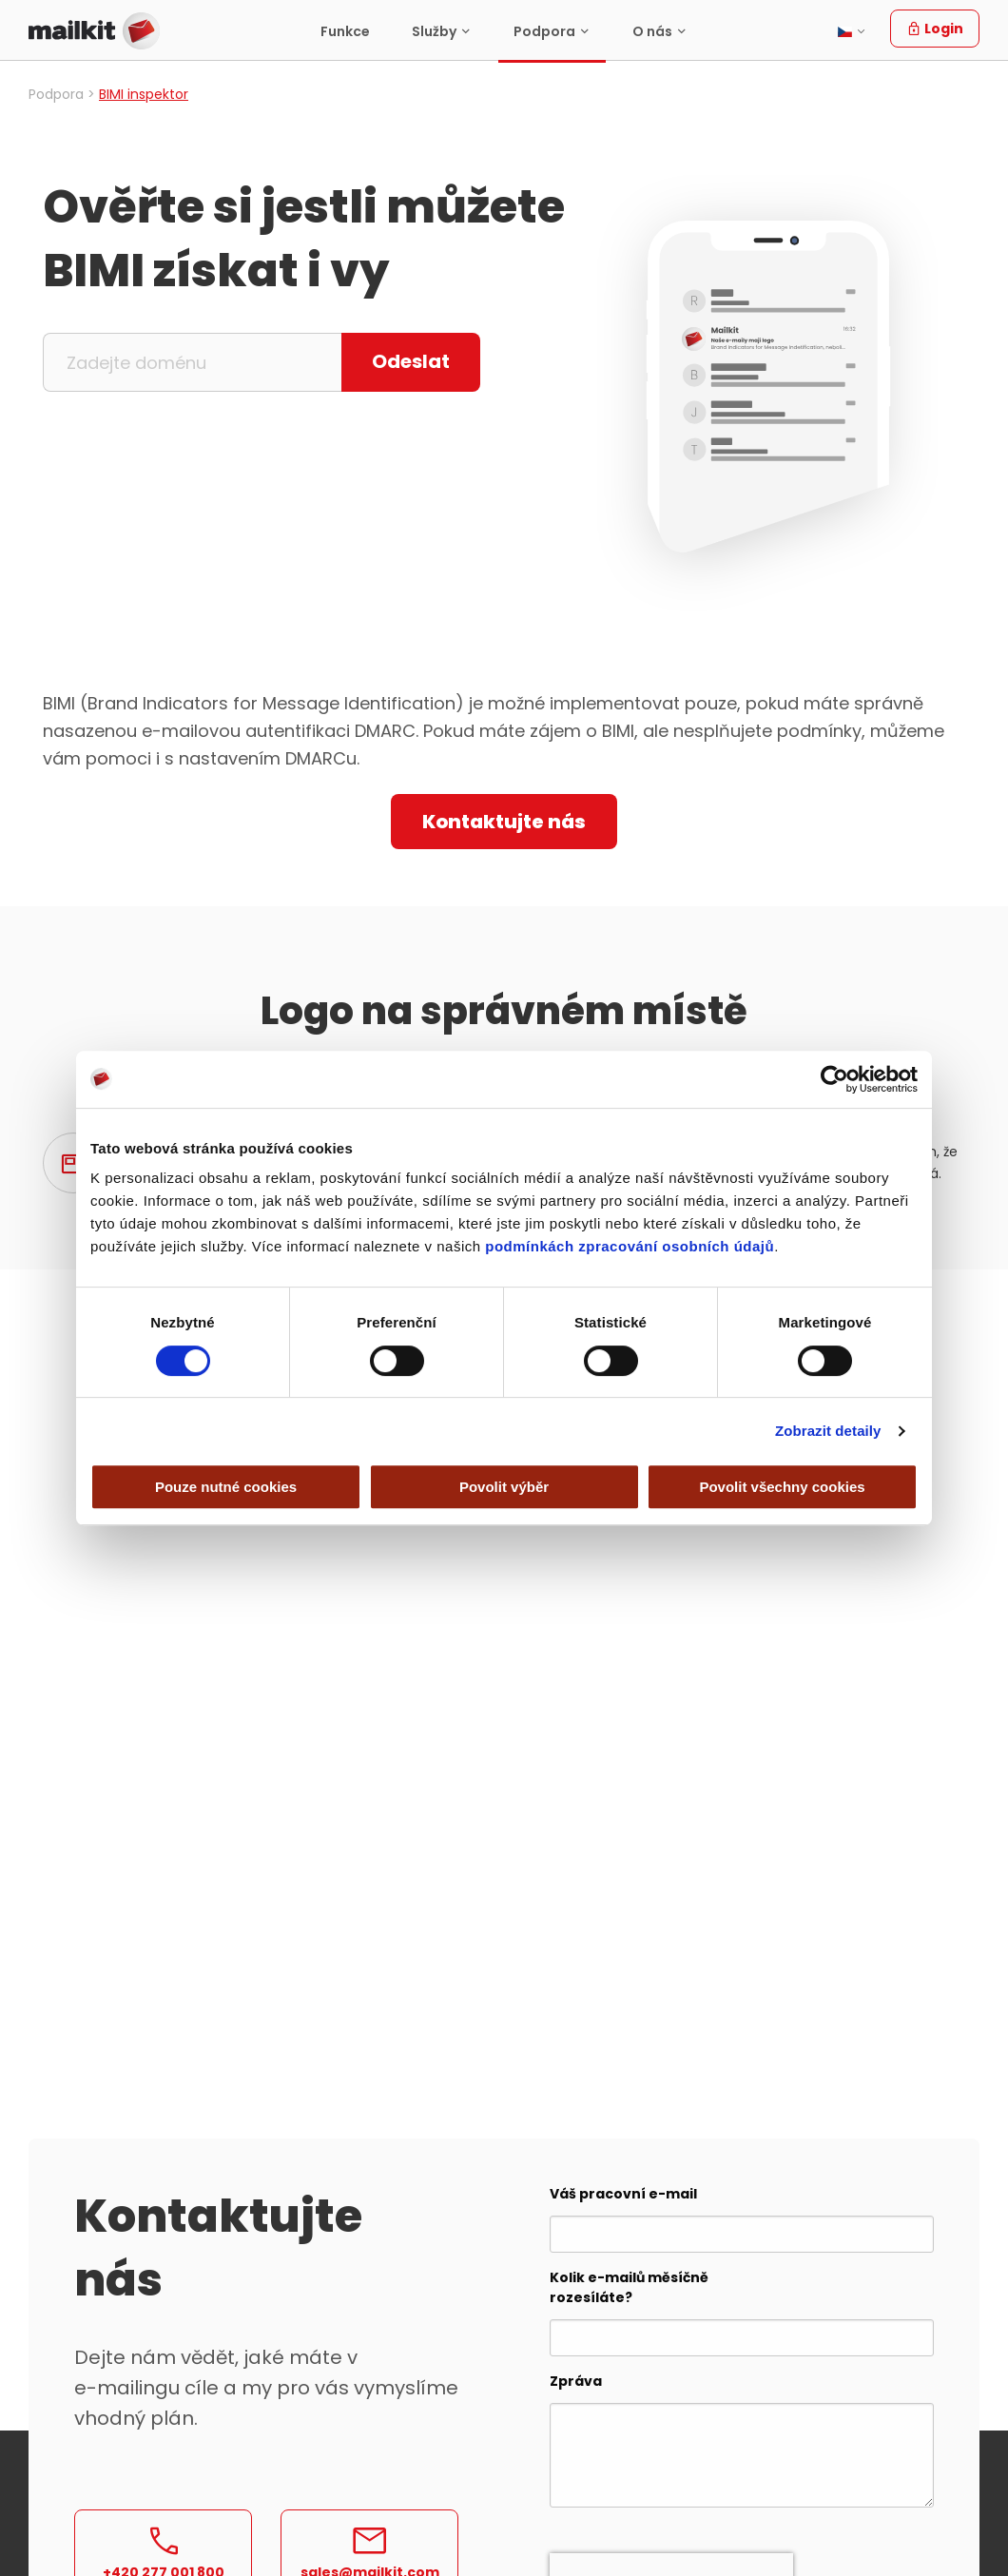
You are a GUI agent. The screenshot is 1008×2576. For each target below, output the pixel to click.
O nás (652, 31)
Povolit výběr (504, 1487)
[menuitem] (345, 31)
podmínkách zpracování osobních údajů (629, 1246)
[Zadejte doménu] (192, 362)
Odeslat (411, 361)
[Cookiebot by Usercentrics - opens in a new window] (834, 1079)
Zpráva (576, 2381)
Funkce (345, 31)
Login (934, 28)
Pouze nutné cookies (226, 1487)
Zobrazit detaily (828, 1431)
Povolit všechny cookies (781, 1487)
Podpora (544, 31)
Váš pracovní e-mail (623, 2193)
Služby (434, 31)
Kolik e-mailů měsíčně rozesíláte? (629, 2287)
